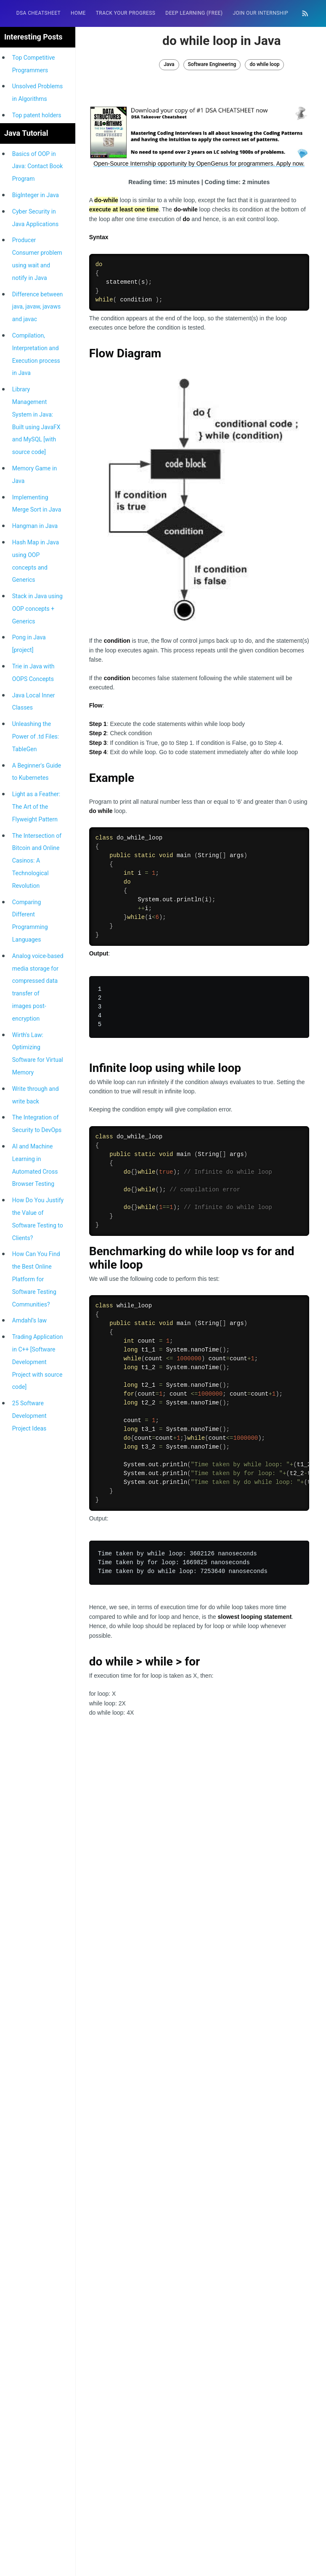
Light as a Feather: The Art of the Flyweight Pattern (36, 807)
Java (169, 64)
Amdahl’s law (29, 1320)
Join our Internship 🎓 (264, 13)
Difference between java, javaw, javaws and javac (37, 307)
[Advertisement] (199, 1803)
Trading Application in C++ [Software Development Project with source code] (37, 1361)
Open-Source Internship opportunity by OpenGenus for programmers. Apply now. (199, 163)
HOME (78, 13)
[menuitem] (38, 13)
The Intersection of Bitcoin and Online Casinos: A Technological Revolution (36, 860)
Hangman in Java (35, 526)
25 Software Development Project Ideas (29, 1416)
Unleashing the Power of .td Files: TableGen (35, 736)
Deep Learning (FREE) (194, 13)
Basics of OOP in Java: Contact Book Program (37, 166)
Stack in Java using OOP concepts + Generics (37, 609)
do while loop (264, 64)
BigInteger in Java (35, 195)
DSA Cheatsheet (38, 13)
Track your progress (126, 13)
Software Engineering (212, 64)
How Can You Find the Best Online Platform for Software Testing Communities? (36, 1279)
